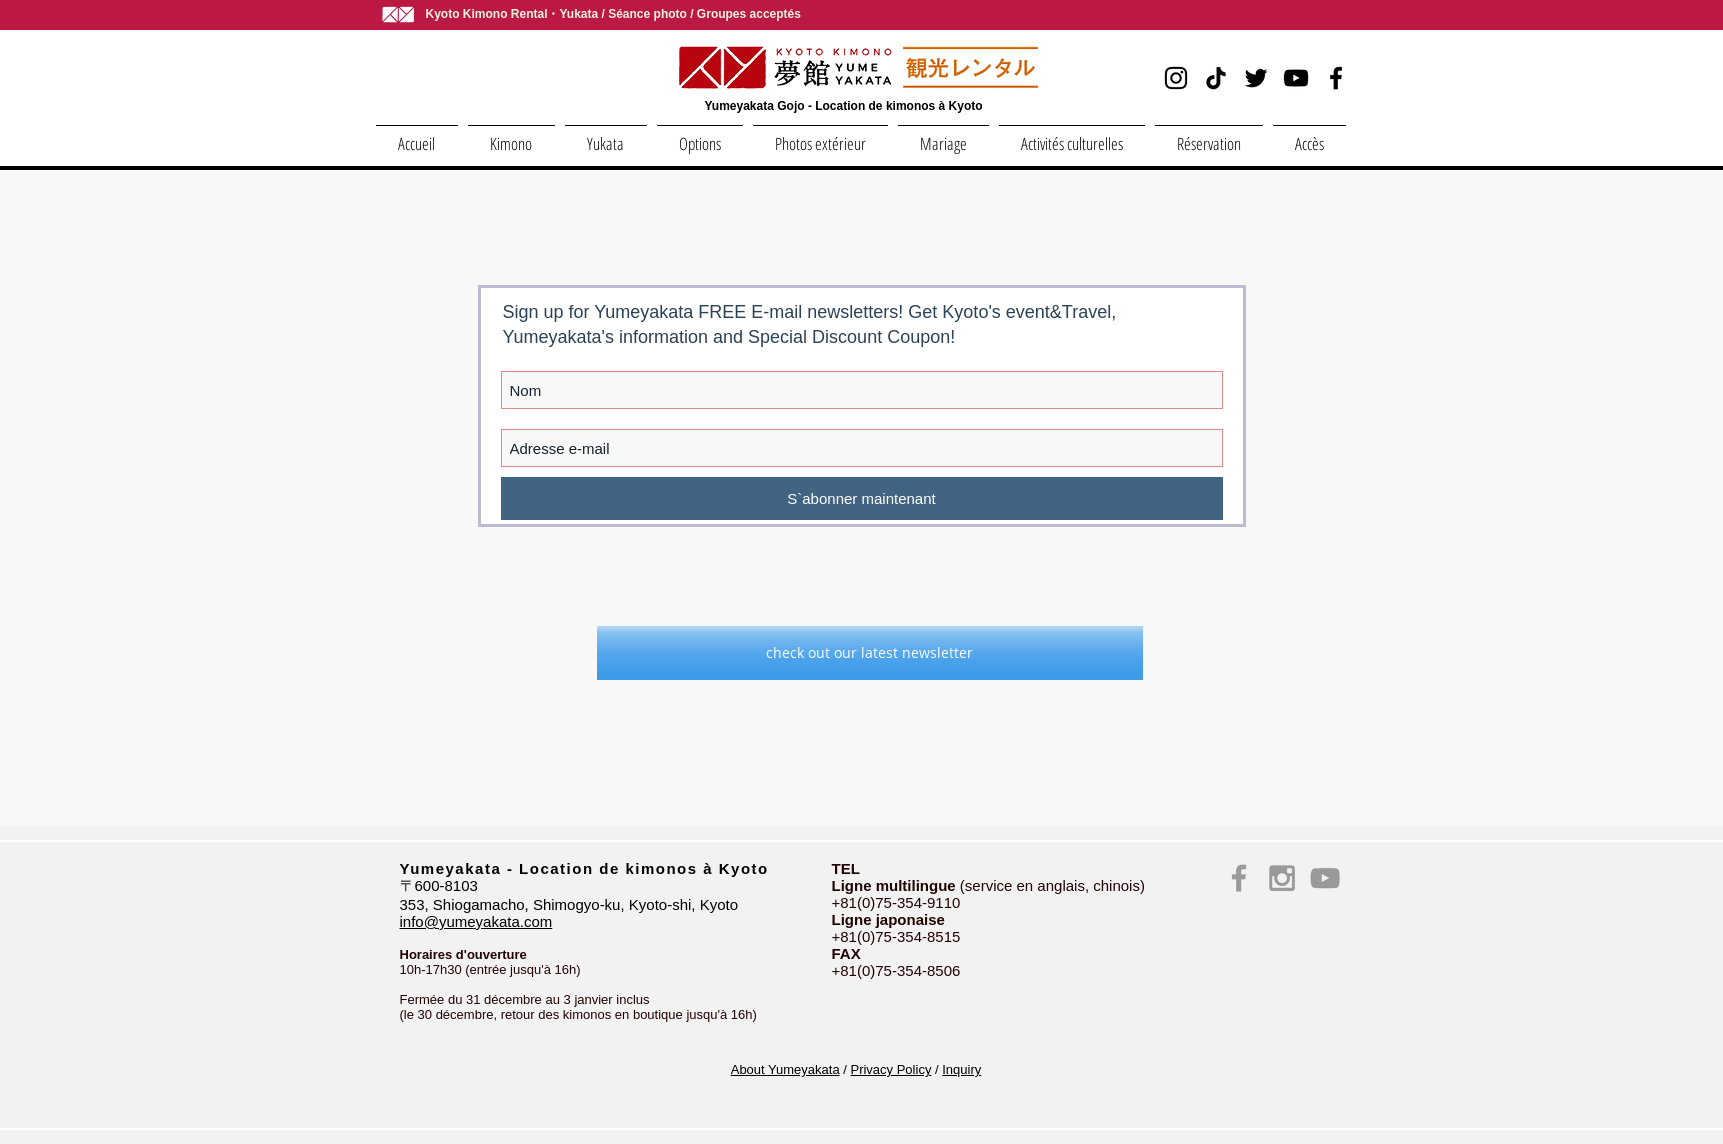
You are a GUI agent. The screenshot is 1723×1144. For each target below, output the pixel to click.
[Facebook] (1336, 78)
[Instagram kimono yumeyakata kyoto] (1282, 878)
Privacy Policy (890, 1069)
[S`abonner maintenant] (862, 498)
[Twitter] (1256, 78)
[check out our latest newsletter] (870, 653)
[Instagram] (1176, 78)
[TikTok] (1216, 78)
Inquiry (961, 1069)
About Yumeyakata (785, 1069)
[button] (511, 134)
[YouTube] (1296, 78)
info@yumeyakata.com (476, 921)
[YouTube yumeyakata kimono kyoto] (1325, 878)
